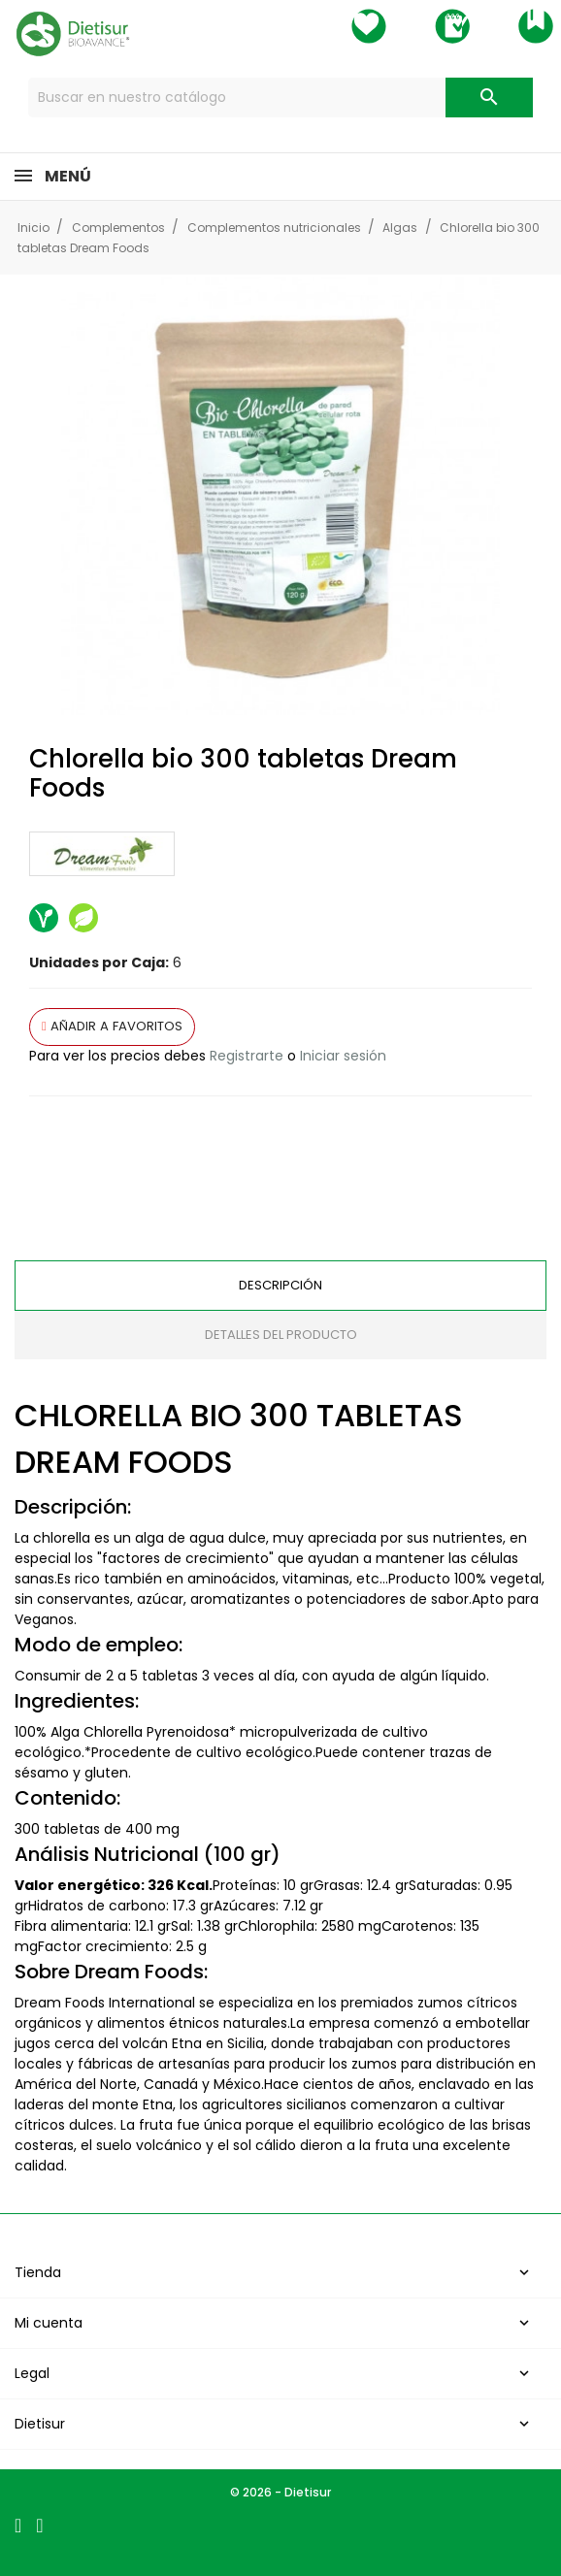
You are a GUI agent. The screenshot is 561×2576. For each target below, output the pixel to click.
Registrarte (246, 1055)
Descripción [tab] (280, 1285)
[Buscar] (281, 97)
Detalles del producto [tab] (281, 1334)
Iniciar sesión (343, 1055)
